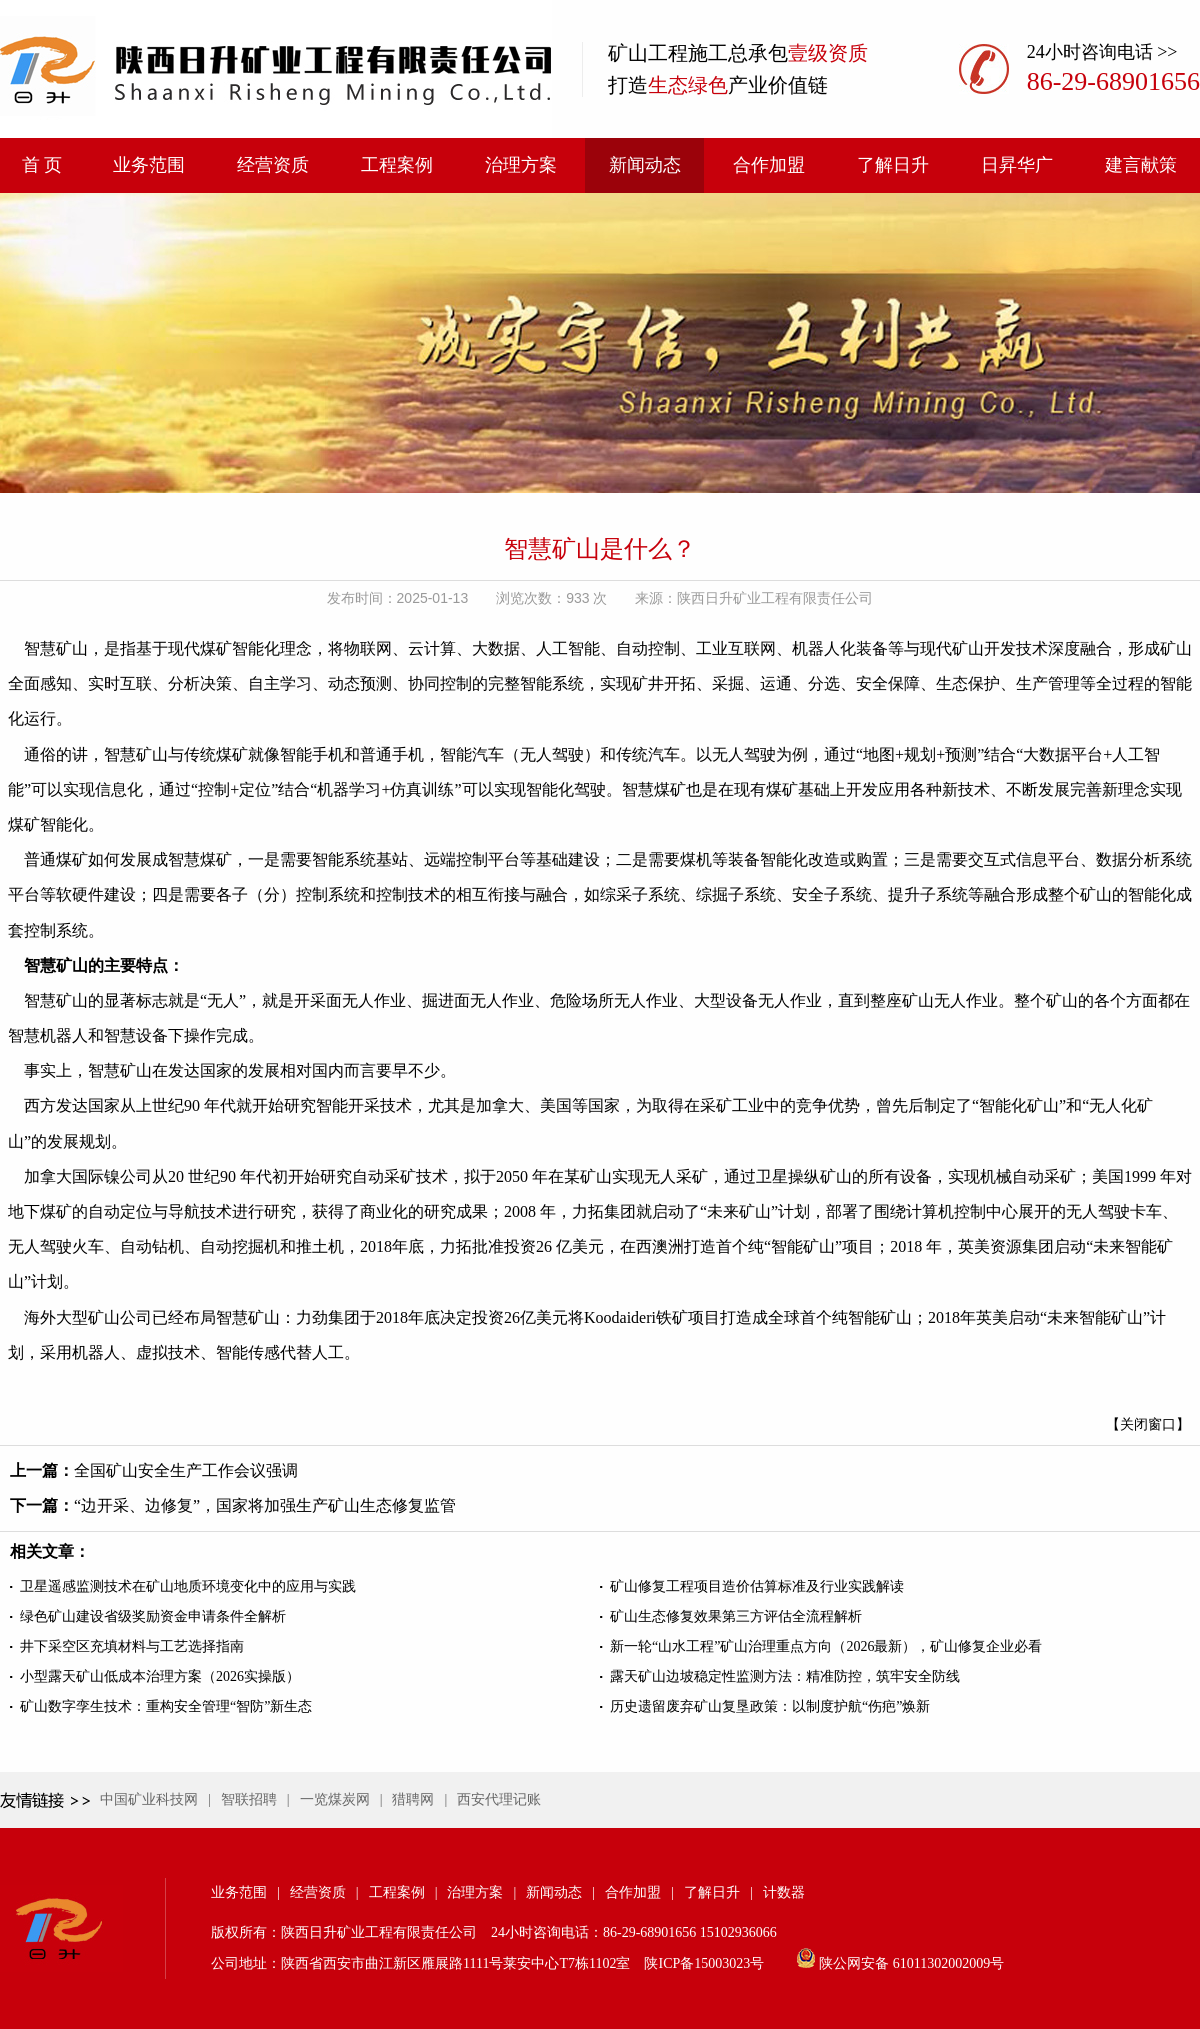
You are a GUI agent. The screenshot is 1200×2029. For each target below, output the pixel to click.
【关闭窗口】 (1148, 1424)
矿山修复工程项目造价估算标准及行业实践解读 (757, 1586)
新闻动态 (645, 165)
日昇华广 (1017, 165)
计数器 (784, 1892)
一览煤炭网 (335, 1799)
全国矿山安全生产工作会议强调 (186, 1470)
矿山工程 (648, 53)
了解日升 (893, 165)
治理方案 (521, 165)
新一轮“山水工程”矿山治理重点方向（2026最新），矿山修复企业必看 (826, 1646)
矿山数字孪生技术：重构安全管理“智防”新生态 (166, 1706)
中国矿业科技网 (149, 1799)
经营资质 (273, 165)
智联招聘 (249, 1799)
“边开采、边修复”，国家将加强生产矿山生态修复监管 (265, 1505)
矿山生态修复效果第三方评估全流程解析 (736, 1616)
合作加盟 (769, 165)
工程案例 (397, 165)
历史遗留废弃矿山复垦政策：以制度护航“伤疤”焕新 (770, 1706)
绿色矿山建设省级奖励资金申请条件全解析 (153, 1616)
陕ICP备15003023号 (704, 1963)
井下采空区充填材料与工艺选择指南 (132, 1646)
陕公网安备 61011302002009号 (911, 1963)
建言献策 (1141, 165)
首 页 (42, 165)
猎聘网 (413, 1799)
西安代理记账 (499, 1799)
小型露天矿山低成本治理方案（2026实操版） (160, 1676)
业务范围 (149, 165)
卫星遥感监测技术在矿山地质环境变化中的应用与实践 (188, 1586)
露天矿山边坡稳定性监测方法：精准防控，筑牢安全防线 (785, 1676)
